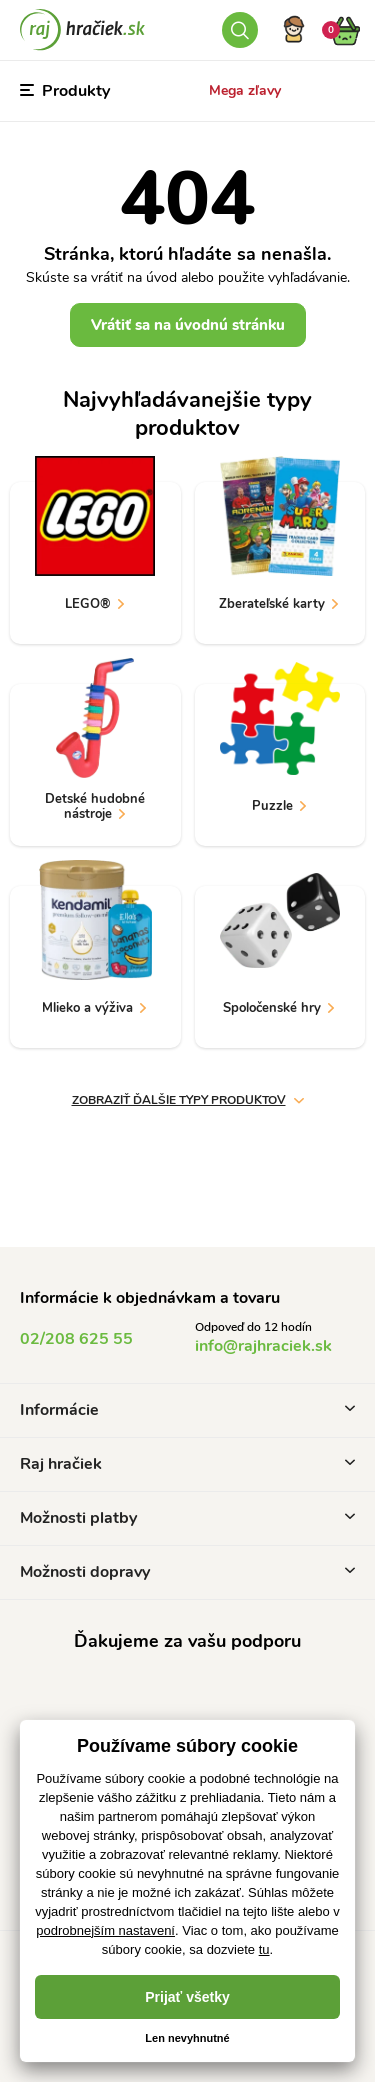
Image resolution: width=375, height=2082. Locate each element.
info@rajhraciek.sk (263, 1346)
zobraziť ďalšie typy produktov (188, 1100)
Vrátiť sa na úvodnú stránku (188, 325)
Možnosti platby (187, 1518)
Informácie (187, 1410)
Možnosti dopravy (187, 1572)
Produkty (65, 91)
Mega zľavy (245, 90)
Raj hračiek (187, 1464)
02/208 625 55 (76, 1339)
